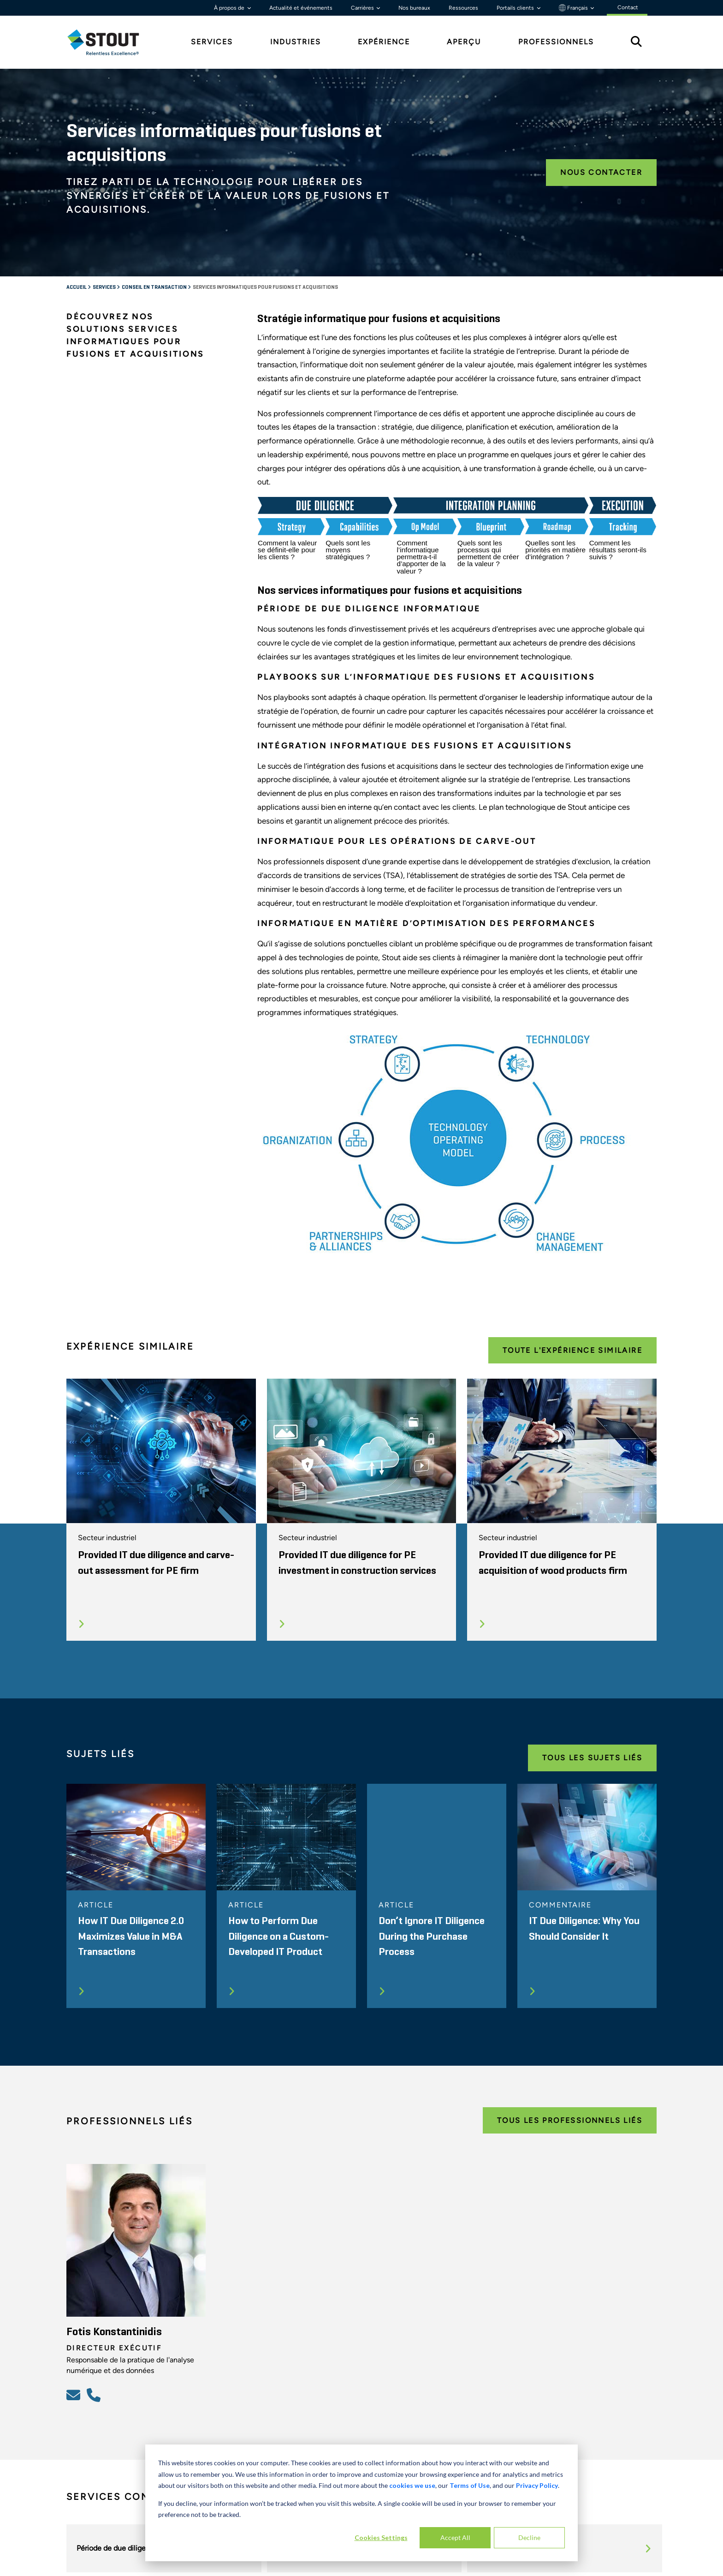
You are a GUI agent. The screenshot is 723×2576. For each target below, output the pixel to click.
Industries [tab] (295, 41)
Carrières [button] (363, 8)
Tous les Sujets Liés (592, 1757)
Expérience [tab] (384, 41)
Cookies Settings (381, 2537)
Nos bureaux (414, 8)
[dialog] (361, 2503)
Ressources (463, 8)
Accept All (455, 2537)
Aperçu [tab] (464, 41)
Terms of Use (470, 2485)
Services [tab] (212, 41)
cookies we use (412, 2485)
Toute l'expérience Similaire (572, 1350)
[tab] (110, 42)
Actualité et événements (300, 8)
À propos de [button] (230, 8)
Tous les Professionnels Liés (569, 2120)
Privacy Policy (537, 2485)
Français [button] (574, 8)
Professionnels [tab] (556, 41)
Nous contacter (601, 172)
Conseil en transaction (155, 287)
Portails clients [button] (516, 8)
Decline (529, 2537)
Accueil (77, 287)
